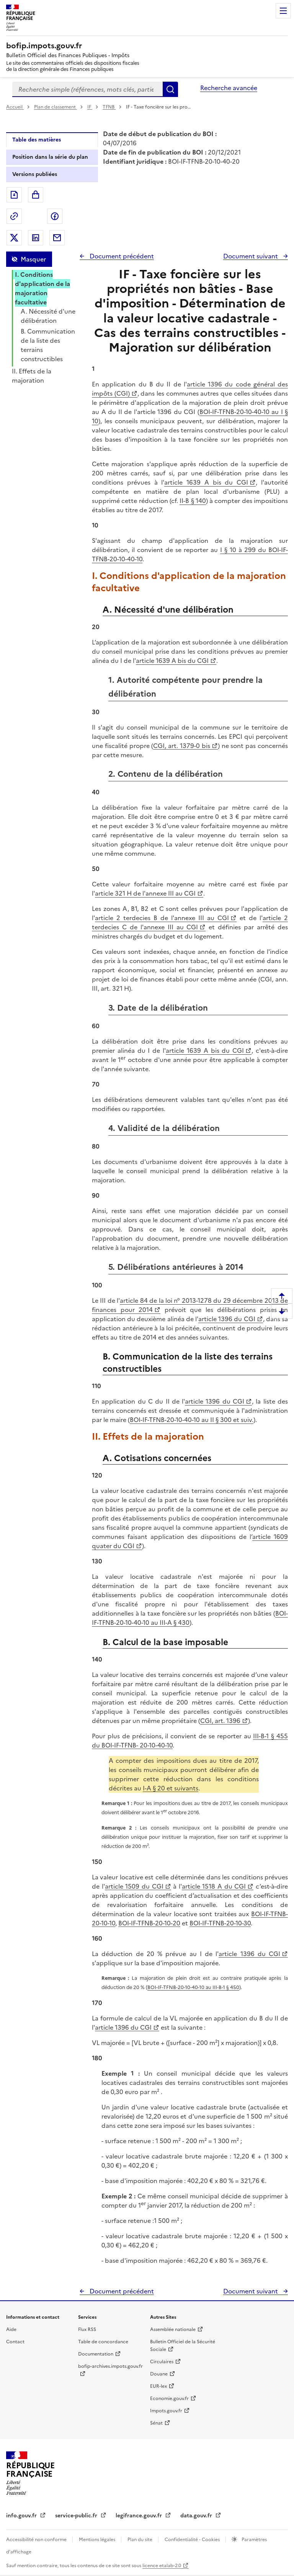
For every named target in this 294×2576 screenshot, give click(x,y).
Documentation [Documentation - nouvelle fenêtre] (95, 2354)
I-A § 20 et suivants (170, 1788)
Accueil (15, 107)
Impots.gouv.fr (166, 2410)
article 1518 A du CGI (214, 1886)
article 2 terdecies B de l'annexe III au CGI (162, 917)
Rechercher (170, 89)
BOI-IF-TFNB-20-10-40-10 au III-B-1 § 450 (193, 1987)
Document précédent (121, 256)
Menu (283, 10)
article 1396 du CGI (226, 1318)
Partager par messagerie (57, 237)
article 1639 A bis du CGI (206, 482)
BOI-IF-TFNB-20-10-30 (220, 1923)
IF (89, 107)
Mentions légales (97, 2539)
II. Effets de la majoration (31, 376)
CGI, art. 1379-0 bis (181, 745)
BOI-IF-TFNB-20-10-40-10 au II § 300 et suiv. (191, 1419)
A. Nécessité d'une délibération (48, 316)
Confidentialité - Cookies (193, 2539)
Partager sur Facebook (54, 216)
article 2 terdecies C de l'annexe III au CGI (190, 922)
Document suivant (251, 256)
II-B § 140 (193, 500)
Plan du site (140, 2539)
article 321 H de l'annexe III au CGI (145, 893)
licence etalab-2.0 (161, 2565)
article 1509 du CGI (134, 1886)
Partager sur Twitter (14, 237)
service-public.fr (77, 2516)
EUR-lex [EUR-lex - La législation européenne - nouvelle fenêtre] (158, 2386)
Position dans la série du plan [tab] (50, 157)
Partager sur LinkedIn (35, 237)
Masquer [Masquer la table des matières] (33, 259)
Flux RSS (87, 2329)
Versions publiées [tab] (34, 174)
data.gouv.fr (197, 2516)
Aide (11, 2329)
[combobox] (87, 89)
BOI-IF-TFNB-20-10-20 (149, 1923)
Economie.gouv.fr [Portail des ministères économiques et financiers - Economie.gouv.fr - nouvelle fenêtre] (169, 2398)
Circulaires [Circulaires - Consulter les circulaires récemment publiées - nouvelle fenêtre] (161, 2361)
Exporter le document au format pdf (14, 194)
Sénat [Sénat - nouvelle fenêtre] (156, 2423)
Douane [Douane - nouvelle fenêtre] (159, 2374)
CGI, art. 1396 (220, 1720)
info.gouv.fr (22, 2516)
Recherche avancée (228, 87)
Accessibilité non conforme (37, 2539)
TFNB (109, 107)
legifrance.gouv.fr (139, 2516)
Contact (15, 2341)
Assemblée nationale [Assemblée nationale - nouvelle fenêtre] (173, 2329)
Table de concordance (103, 2341)
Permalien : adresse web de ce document (14, 216)
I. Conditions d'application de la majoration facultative (42, 288)
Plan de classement (55, 107)
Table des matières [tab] (36, 140)
